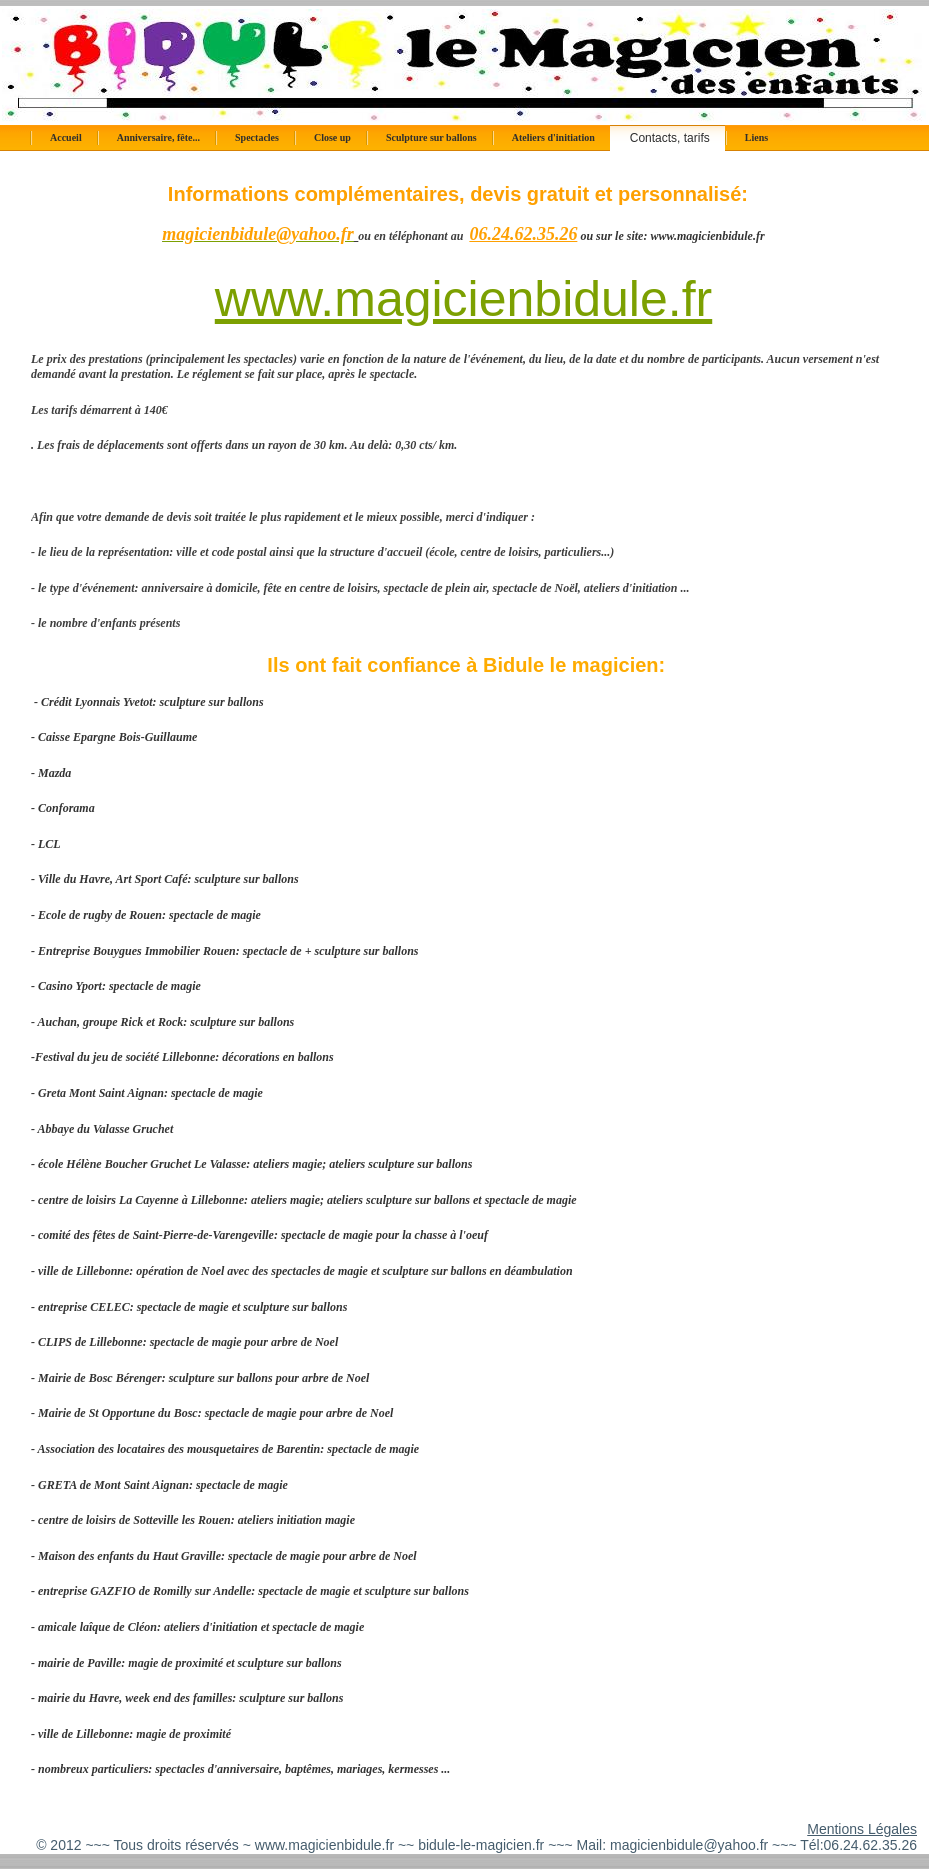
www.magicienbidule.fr (463, 299)
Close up (332, 137)
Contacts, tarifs (670, 138)
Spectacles (257, 137)
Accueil (66, 137)
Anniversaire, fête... (158, 137)
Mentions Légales (862, 1829)
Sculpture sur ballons (431, 137)
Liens (756, 137)
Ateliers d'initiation (553, 137)
